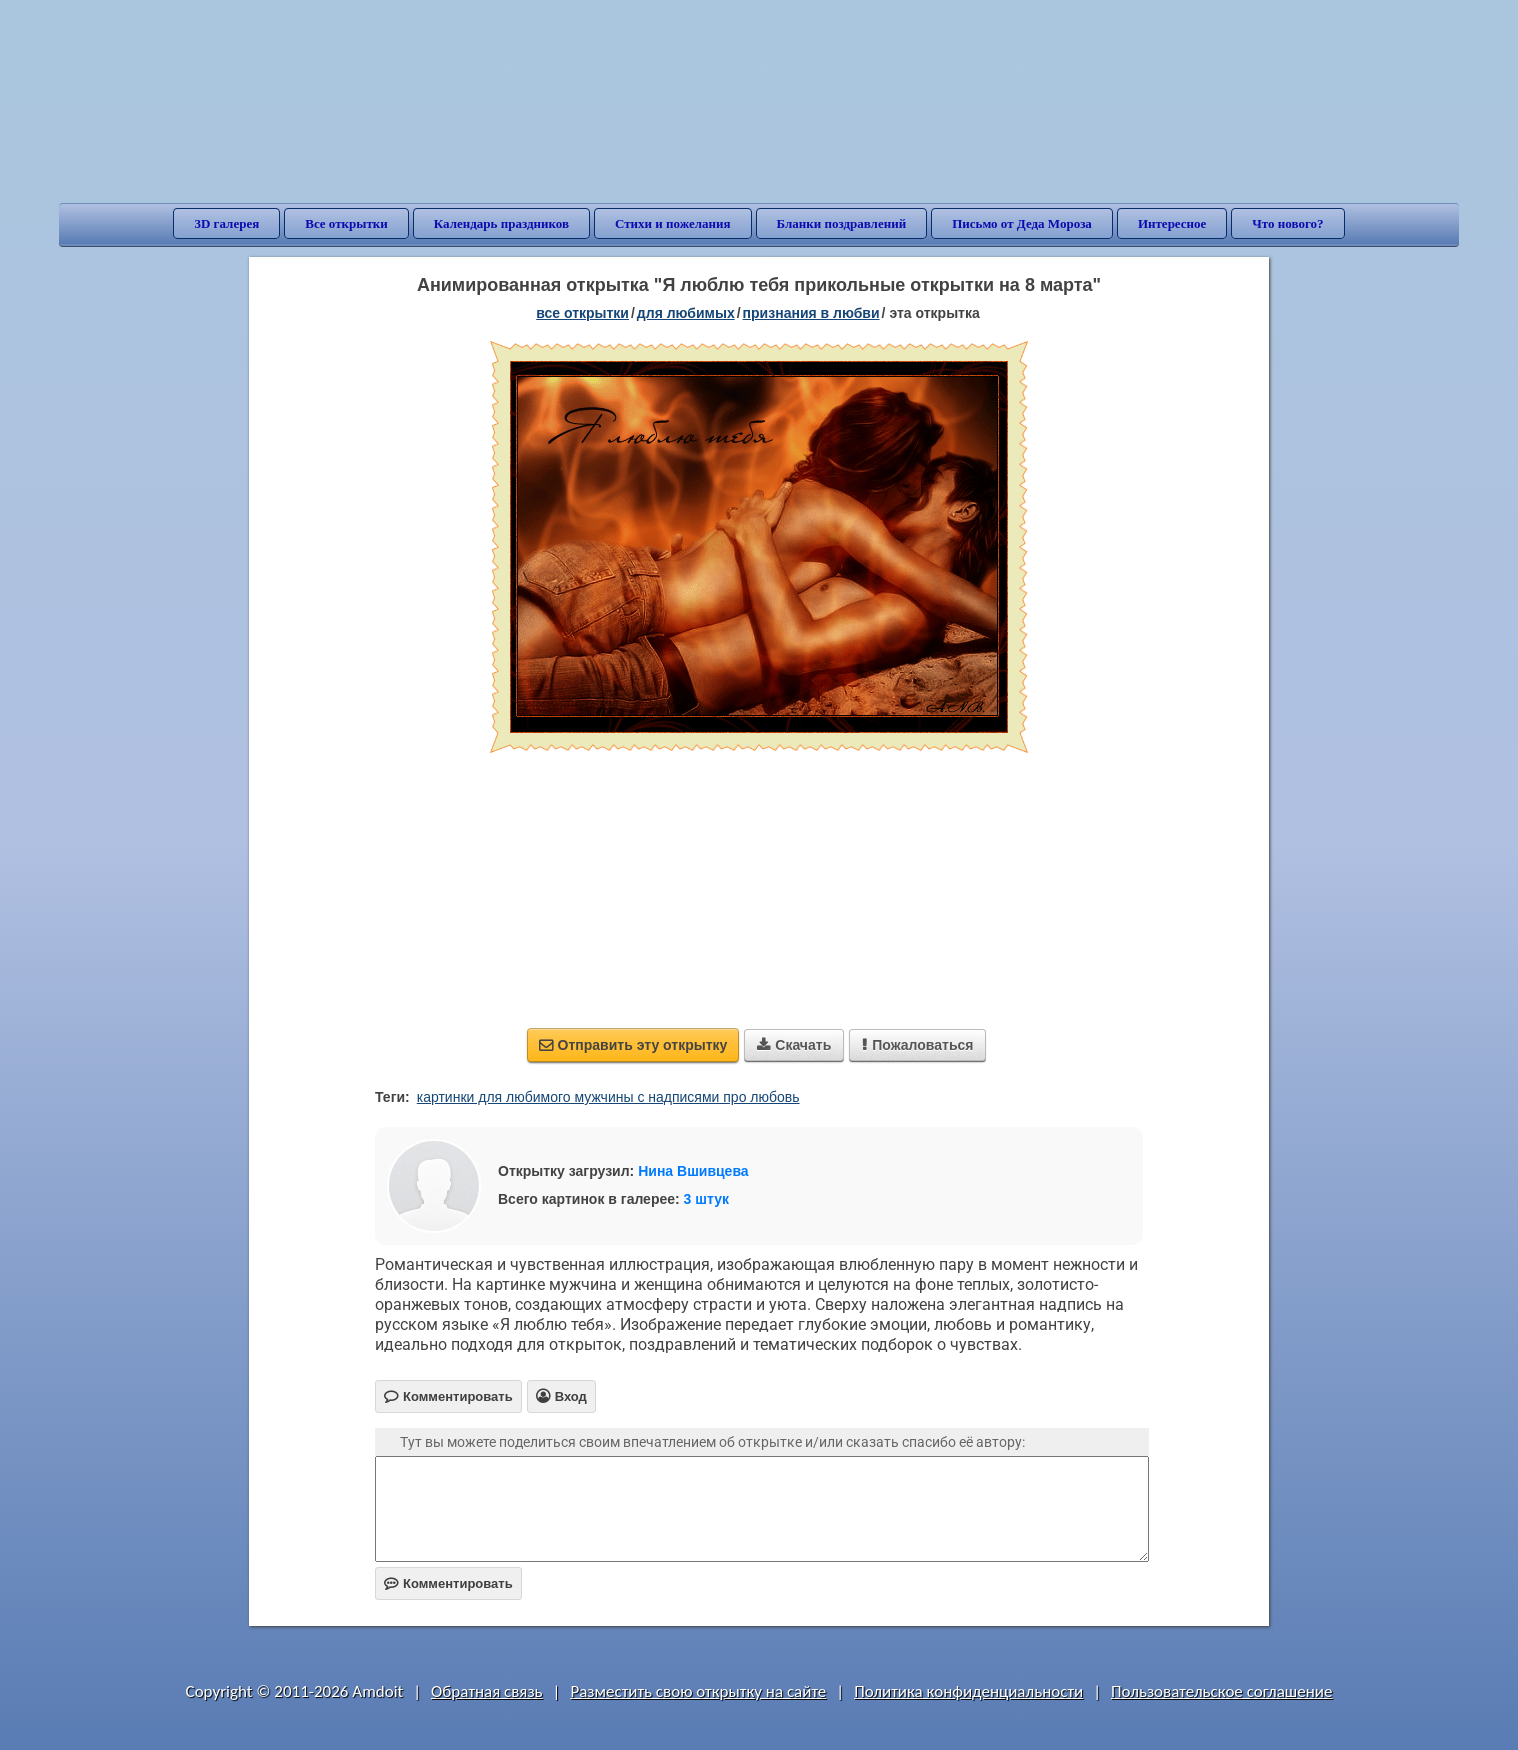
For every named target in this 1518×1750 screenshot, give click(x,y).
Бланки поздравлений (842, 223)
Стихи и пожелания (673, 223)
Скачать (794, 1045)
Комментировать (448, 1583)
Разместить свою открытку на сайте (698, 1691)
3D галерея (226, 223)
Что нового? (1287, 223)
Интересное (1172, 223)
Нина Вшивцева (693, 1171)
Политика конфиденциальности (968, 1691)
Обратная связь (487, 1691)
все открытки (582, 313)
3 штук (706, 1199)
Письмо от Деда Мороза (1022, 223)
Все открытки (346, 223)
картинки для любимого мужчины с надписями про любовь (608, 1097)
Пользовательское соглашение (1221, 1691)
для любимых (686, 313)
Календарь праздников (501, 223)
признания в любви (811, 313)
